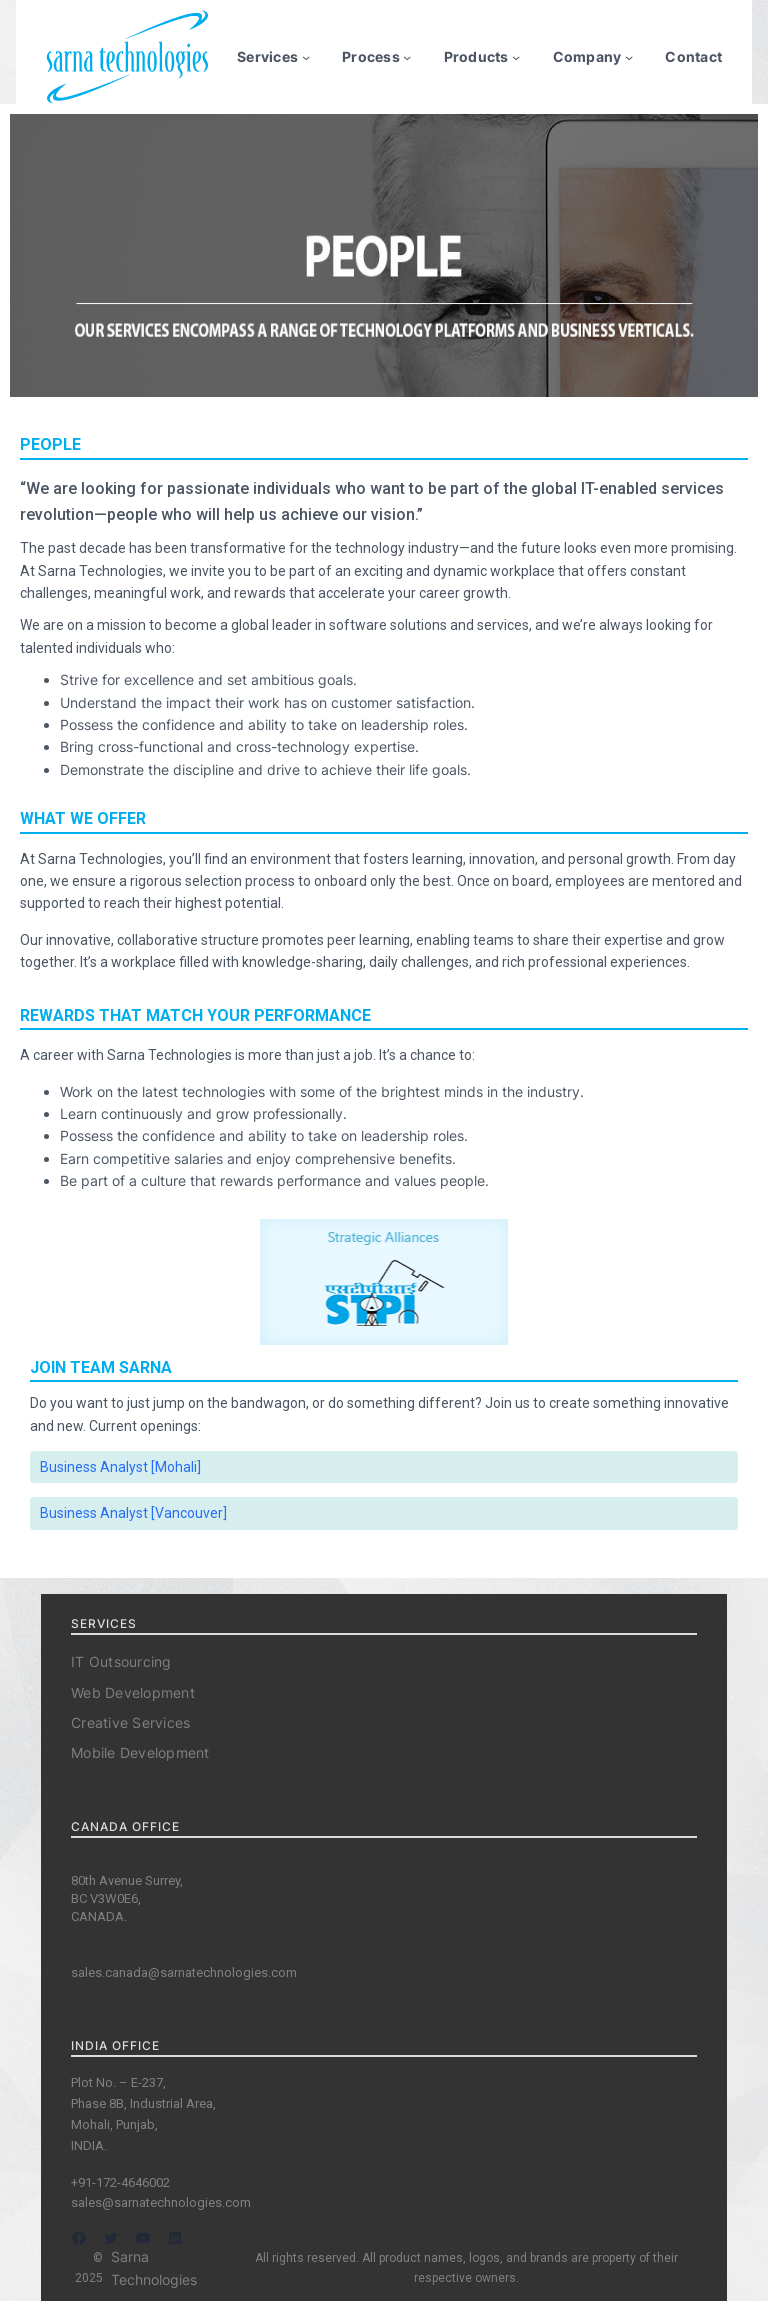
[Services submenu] (306, 57)
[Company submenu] (629, 57)
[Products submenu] (516, 57)
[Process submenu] (407, 57)
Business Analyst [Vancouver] (133, 1513)
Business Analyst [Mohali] (120, 1467)
